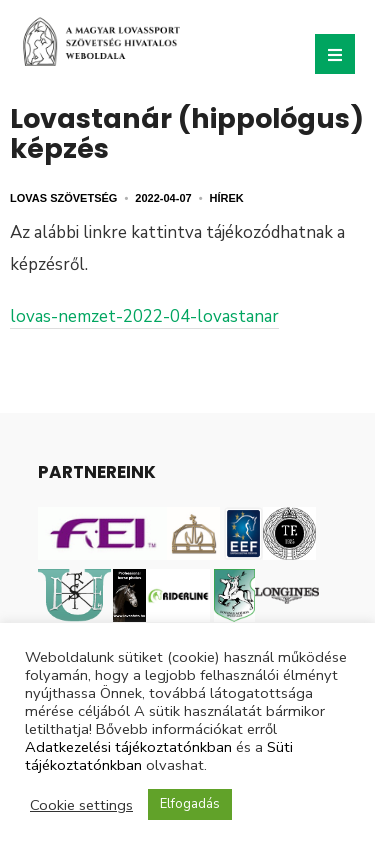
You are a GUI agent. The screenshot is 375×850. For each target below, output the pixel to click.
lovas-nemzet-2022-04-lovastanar (144, 316)
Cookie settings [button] (81, 805)
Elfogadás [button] (190, 804)
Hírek (227, 198)
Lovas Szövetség (63, 198)
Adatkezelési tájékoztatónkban (128, 747)
